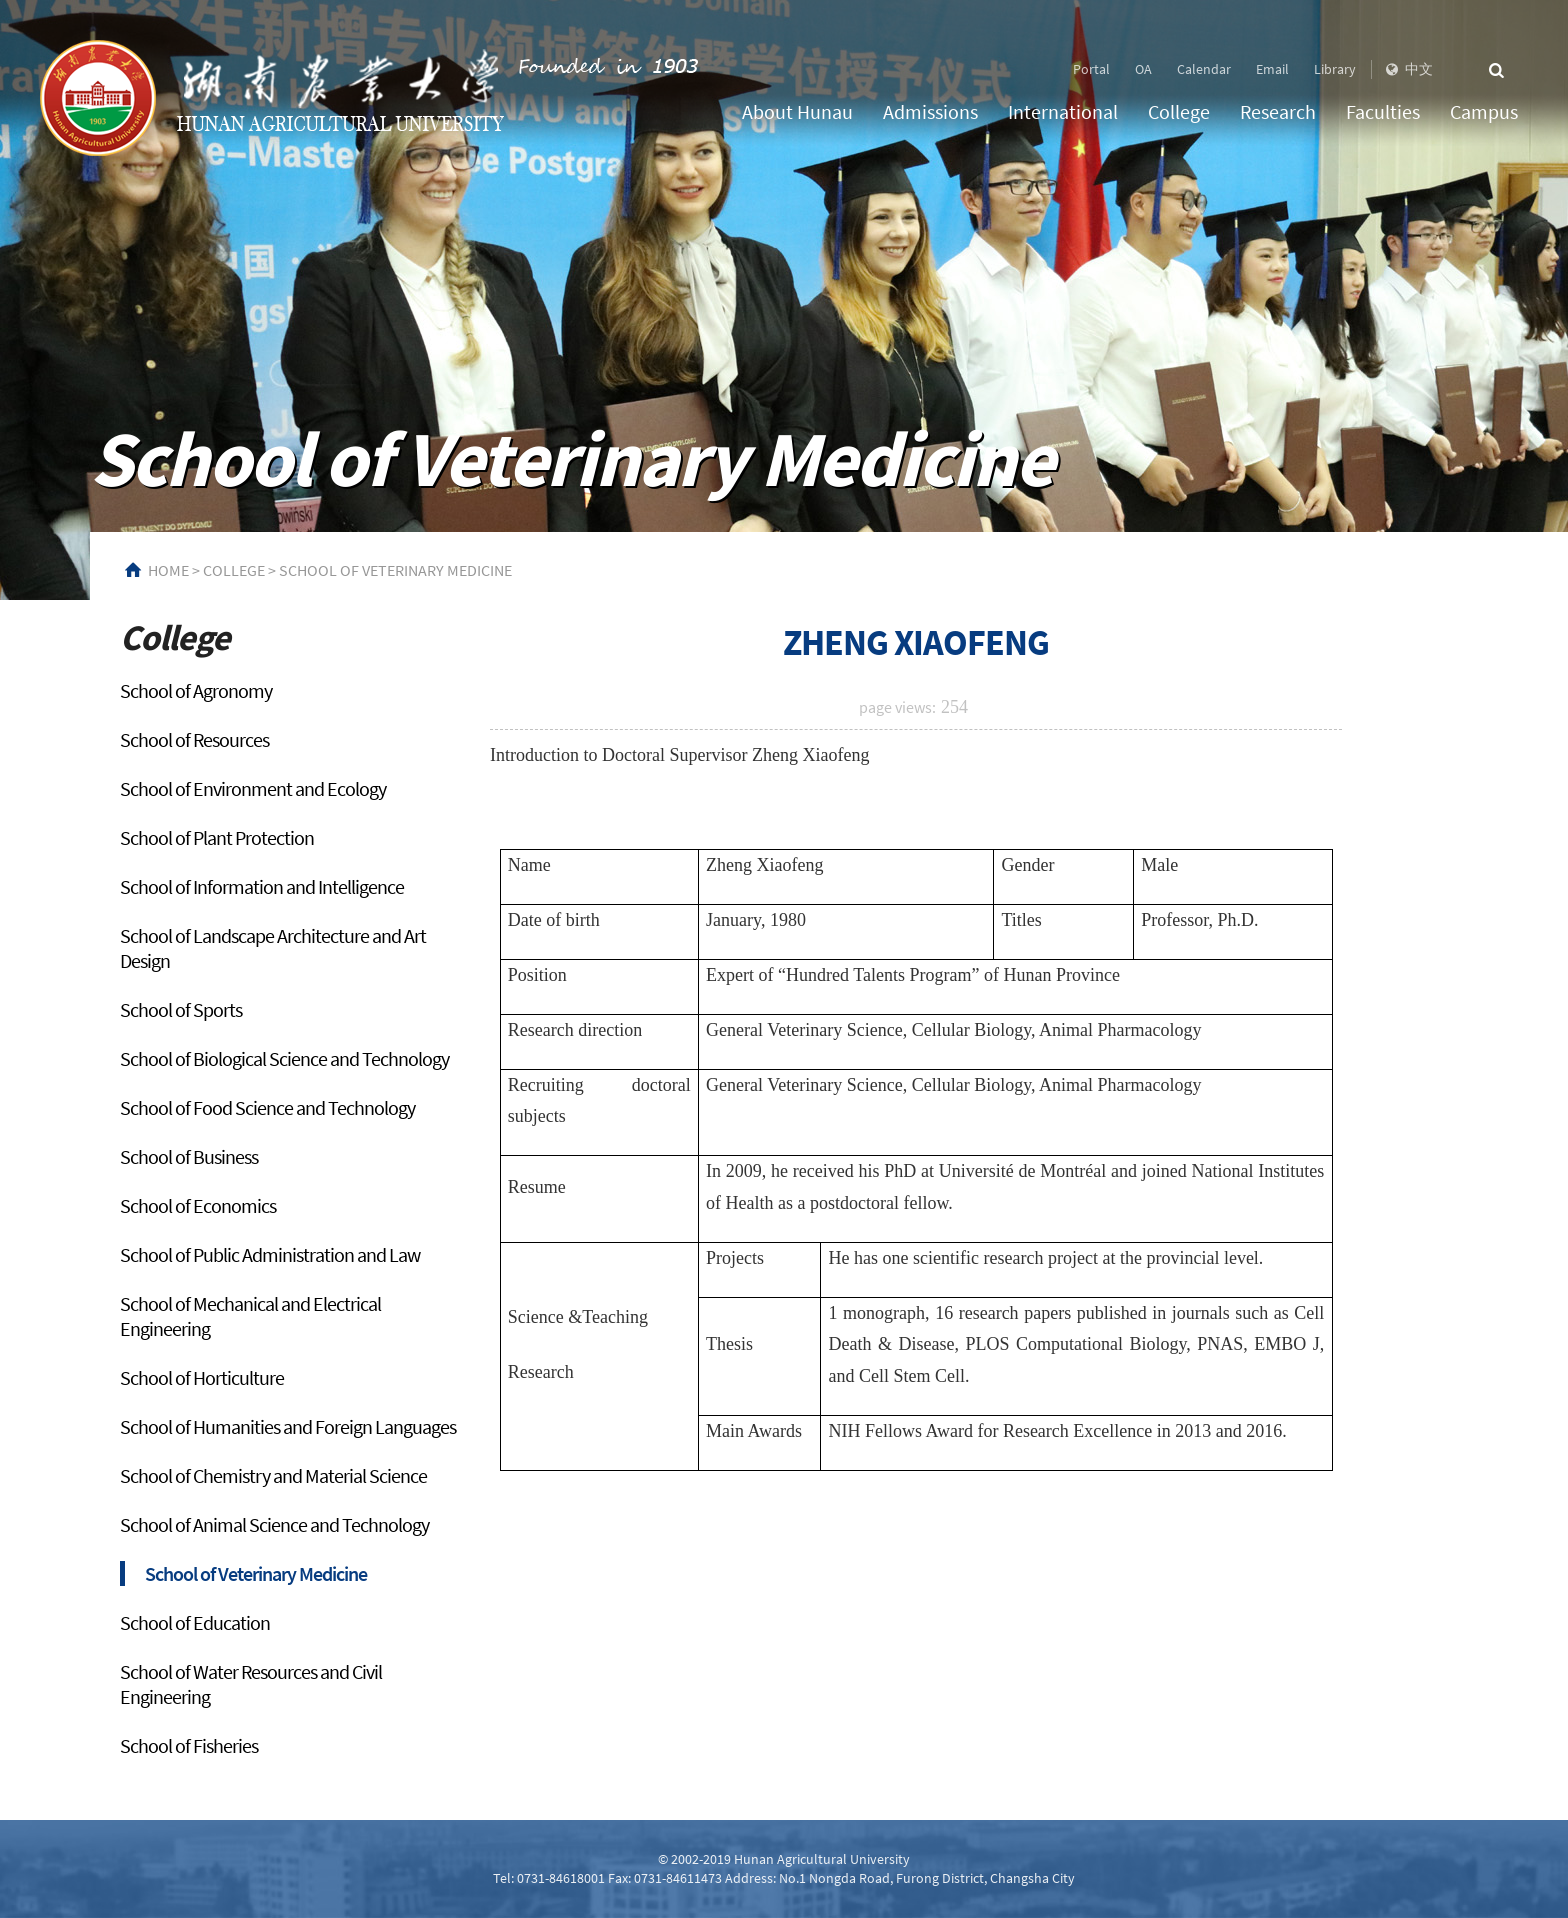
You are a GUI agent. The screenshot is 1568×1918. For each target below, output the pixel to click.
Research (1278, 111)
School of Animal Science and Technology (274, 1524)
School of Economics (198, 1205)
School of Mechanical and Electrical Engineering (250, 1316)
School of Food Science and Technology (267, 1107)
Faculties (1383, 111)
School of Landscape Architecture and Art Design (273, 948)
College (1179, 111)
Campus (1484, 111)
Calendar (1204, 69)
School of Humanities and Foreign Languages (288, 1426)
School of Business (189, 1156)
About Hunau (797, 111)
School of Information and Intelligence (262, 886)
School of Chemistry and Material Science (273, 1475)
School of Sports (181, 1009)
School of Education (195, 1622)
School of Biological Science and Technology (284, 1058)
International (1063, 111)
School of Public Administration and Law (270, 1254)
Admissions (930, 111)
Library (1335, 69)
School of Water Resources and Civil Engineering (251, 1684)
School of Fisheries (189, 1745)
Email (1272, 69)
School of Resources (194, 739)
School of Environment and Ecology (253, 788)
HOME (168, 570)
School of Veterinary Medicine (395, 570)
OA (1143, 69)
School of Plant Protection (217, 837)
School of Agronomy (196, 690)
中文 (1407, 69)
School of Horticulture (202, 1377)
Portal (1091, 69)
